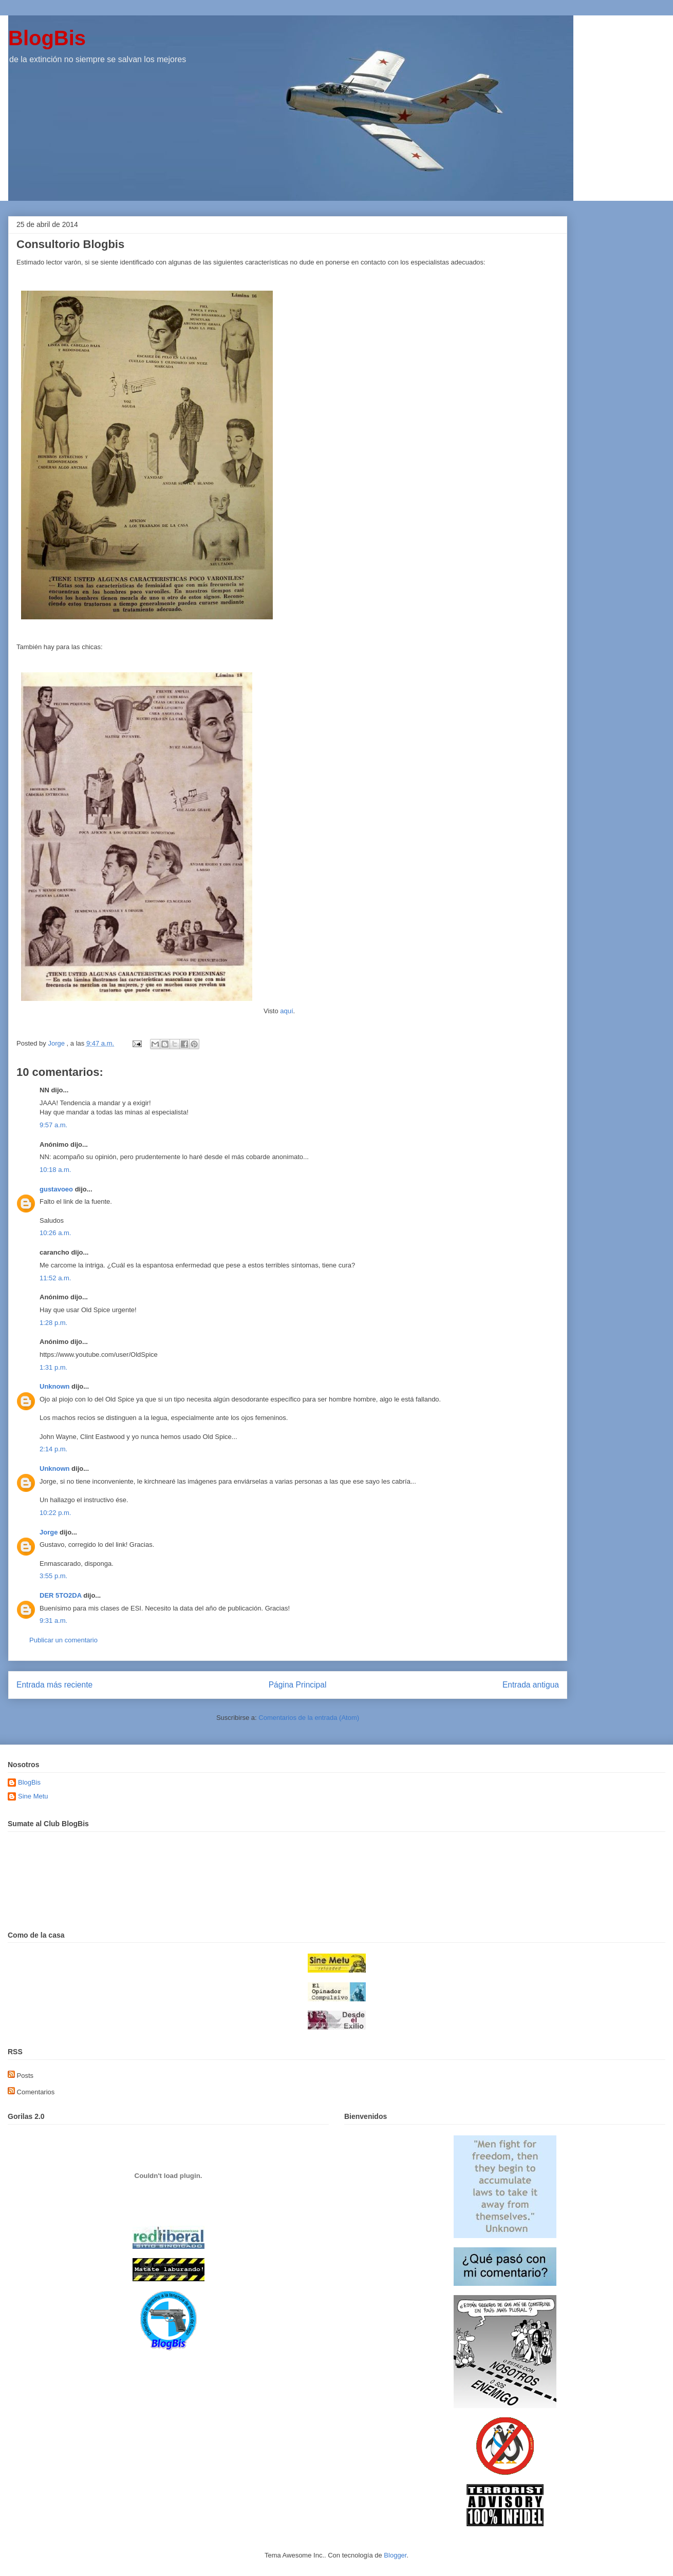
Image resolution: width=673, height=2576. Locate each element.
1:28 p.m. (53, 1323)
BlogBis (47, 38)
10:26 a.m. (55, 1233)
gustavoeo (56, 1189)
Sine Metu (33, 1796)
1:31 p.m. (53, 1367)
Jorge (49, 1532)
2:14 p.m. (53, 1449)
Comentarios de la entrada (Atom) (308, 1717)
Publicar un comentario (63, 1640)
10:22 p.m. (55, 1513)
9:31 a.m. (53, 1620)
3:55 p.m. (53, 1576)
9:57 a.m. (53, 1125)
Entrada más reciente (54, 1684)
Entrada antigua (530, 1684)
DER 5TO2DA (61, 1595)
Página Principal (298, 1684)
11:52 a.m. (55, 1278)
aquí (286, 1011)
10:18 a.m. (55, 1169)
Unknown (55, 1386)
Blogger (395, 2555)
